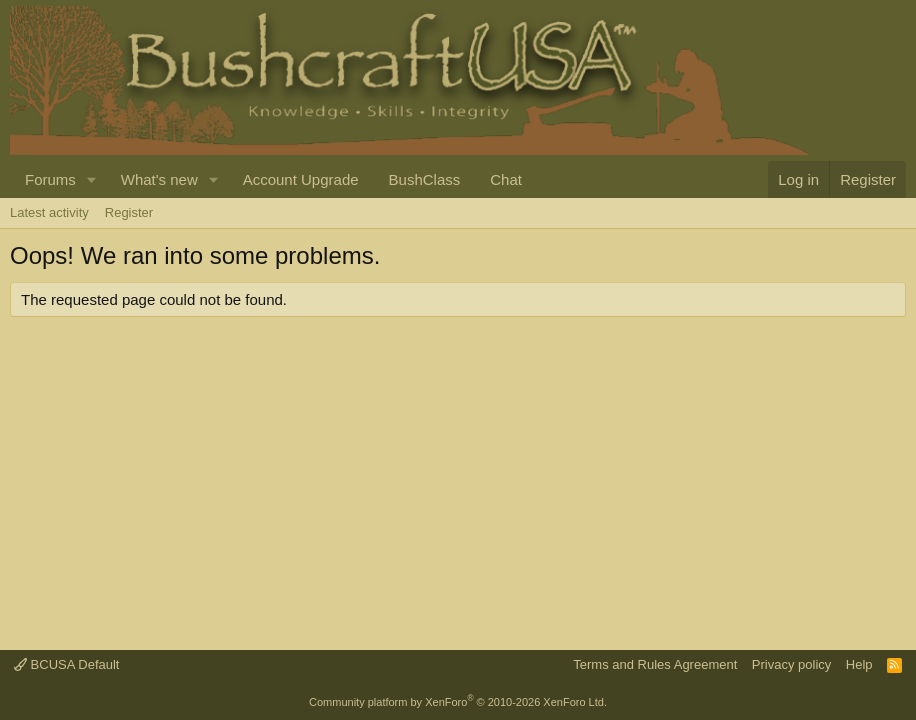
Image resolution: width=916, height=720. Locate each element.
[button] (92, 179)
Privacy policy (791, 664)
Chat (506, 179)
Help (859, 664)
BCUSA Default (67, 664)
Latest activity (49, 212)
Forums (50, 179)
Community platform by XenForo (458, 702)
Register (129, 212)
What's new (159, 179)
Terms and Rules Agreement (655, 664)
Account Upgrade (301, 179)
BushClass (425, 179)
